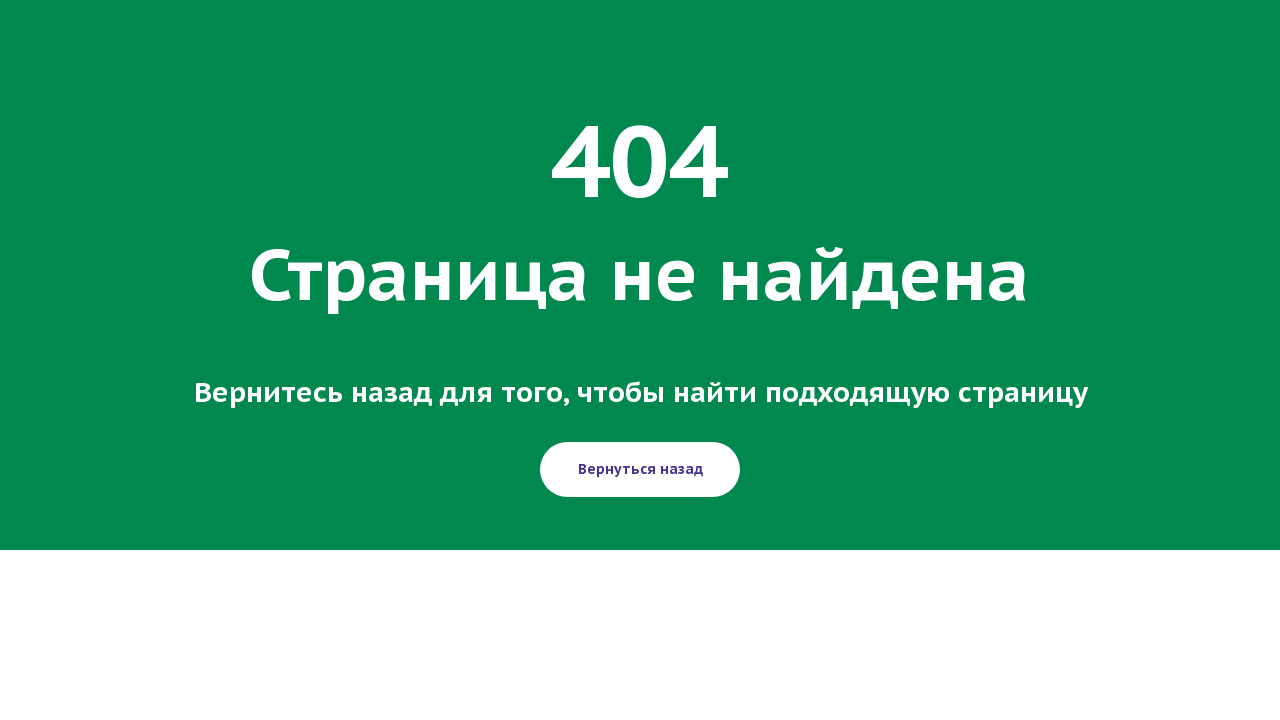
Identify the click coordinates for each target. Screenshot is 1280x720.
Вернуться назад (640, 469)
